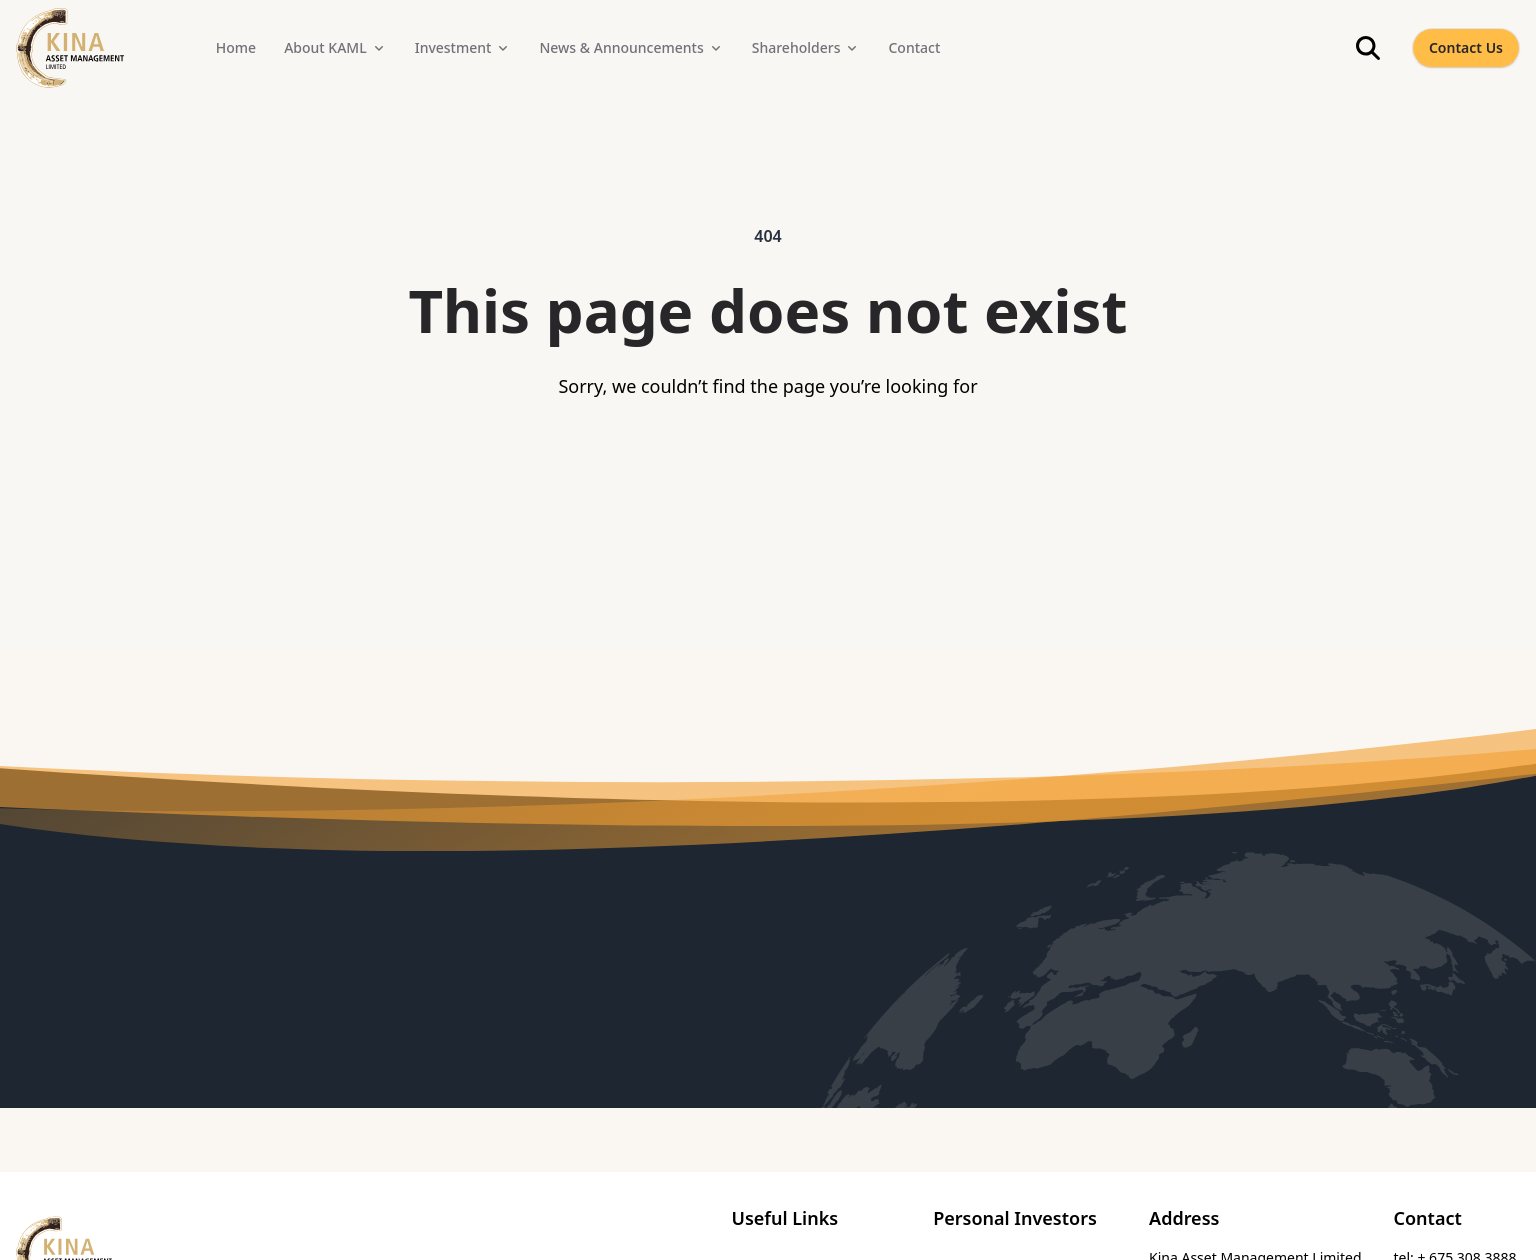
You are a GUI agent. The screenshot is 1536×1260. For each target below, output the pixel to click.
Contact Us (1466, 47)
